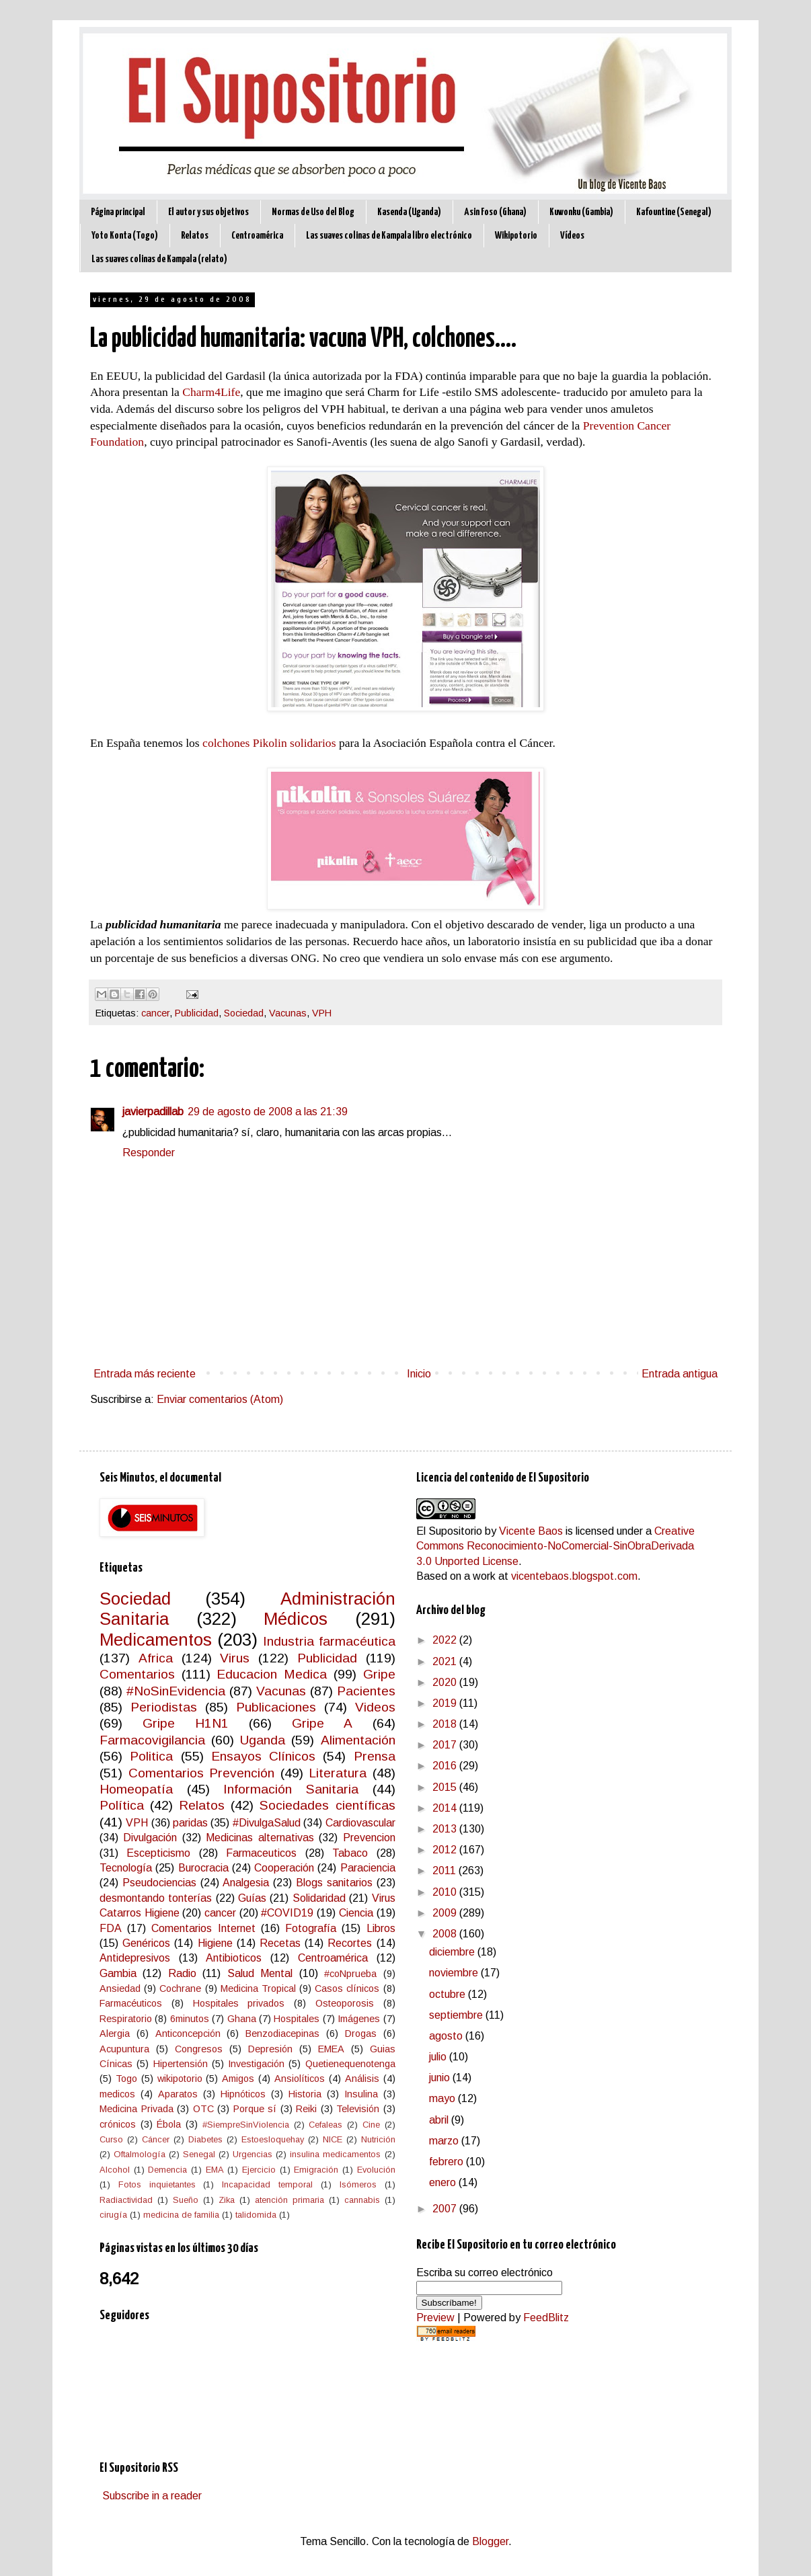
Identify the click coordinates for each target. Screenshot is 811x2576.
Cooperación (284, 1868)
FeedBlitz (546, 2317)
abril (440, 2120)
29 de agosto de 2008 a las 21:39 (268, 1111)
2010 (445, 1892)
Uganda (262, 1740)
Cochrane (180, 1988)
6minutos (189, 2018)
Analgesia (246, 1882)
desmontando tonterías (156, 1898)
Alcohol (115, 2170)
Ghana (241, 2018)
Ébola (169, 2124)
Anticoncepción (188, 2033)
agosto (447, 2036)
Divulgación (150, 1837)
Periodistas (163, 1707)
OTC (203, 2108)
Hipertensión (180, 2063)
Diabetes (205, 2139)
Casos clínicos (347, 1988)
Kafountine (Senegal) (673, 212)
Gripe (379, 1674)
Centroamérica (257, 236)
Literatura (337, 1773)
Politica (151, 1756)
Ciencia (356, 1913)
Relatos (194, 236)
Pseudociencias (159, 1882)
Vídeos (572, 236)
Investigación (256, 2063)
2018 (445, 1724)
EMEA (331, 2049)
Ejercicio (259, 2170)
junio (441, 2077)
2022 (445, 1640)
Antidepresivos (135, 1958)
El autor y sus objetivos (208, 212)
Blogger (490, 2541)
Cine (371, 2125)
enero (444, 2182)
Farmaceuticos (261, 1853)
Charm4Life (211, 392)
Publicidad (197, 1013)
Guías (252, 1898)
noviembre (455, 1972)
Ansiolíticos (299, 2078)
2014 (445, 1808)
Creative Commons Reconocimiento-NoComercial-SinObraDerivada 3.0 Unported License (555, 1546)
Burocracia (203, 1868)
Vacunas (288, 1013)
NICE (332, 2139)
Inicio (419, 1373)
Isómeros (358, 2184)
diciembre (453, 1952)
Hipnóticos (243, 2094)
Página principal (118, 212)
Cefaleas (325, 2125)
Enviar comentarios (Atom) (220, 1399)
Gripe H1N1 (186, 1723)
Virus (234, 1658)
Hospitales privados (239, 2003)
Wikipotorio (516, 236)
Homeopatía (136, 1789)
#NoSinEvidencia (175, 1691)
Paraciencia (367, 1868)
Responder (148, 1152)
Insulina (361, 2094)
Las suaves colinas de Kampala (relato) (159, 259)
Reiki (306, 2108)
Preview (435, 2317)
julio (439, 2056)
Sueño (185, 2200)
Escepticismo (158, 1853)
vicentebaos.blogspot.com (574, 1576)
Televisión (357, 2108)
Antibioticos (234, 1958)
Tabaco (350, 1853)
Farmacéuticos (131, 2003)
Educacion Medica (272, 1674)
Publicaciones (276, 1707)
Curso (111, 2139)
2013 (445, 1829)
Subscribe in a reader (152, 2495)
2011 (445, 1870)
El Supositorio (449, 1531)
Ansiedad (120, 1988)
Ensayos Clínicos (263, 1756)
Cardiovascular (360, 1822)
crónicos (118, 2124)
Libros (380, 1928)
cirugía (113, 2215)
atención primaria (289, 2200)
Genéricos (146, 1943)
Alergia (115, 2033)
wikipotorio (179, 2078)
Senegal (199, 2154)
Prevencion (369, 1837)
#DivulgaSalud (267, 1822)
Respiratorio (126, 2018)
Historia (304, 2094)
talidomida (255, 2215)
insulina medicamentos (335, 2154)
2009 (445, 1913)
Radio (182, 1973)
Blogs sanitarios (334, 1882)
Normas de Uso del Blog (313, 212)
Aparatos (178, 2094)
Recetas (280, 1943)
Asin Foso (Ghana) (495, 212)
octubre (448, 1994)
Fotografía (310, 1928)
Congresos (199, 2049)
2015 (445, 1787)
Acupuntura (124, 2049)
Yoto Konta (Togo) (124, 236)
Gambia (118, 1973)
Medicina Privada (136, 2108)
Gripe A (322, 1723)
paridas (190, 1822)
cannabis (362, 2200)
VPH (322, 1013)
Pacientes (366, 1691)
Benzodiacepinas (282, 2033)
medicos (117, 2094)
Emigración (316, 2170)
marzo (445, 2140)
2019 (445, 1703)
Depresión (270, 2049)
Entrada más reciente (144, 1373)
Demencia (167, 2170)
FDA (111, 1928)
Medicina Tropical (258, 1988)
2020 (445, 1682)
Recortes (349, 1943)
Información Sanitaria (290, 1789)
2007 (445, 2208)
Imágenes (359, 2018)
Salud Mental (260, 1973)
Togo (126, 2078)
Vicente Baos (531, 1531)
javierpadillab (153, 1111)
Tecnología (126, 1868)
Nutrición (378, 2139)
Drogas (361, 2033)
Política (122, 1805)
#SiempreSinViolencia (245, 2125)
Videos (375, 1707)
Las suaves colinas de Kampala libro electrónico (389, 236)
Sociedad (244, 1013)
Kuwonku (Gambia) (581, 212)
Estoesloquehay (272, 2139)
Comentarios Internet (203, 1928)
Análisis (362, 2078)
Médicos (295, 1618)
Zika (227, 2200)
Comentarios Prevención (201, 1773)
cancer (155, 1013)
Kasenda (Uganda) (409, 212)
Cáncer (155, 2139)
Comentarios (137, 1674)
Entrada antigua (680, 1373)
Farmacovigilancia (152, 1740)
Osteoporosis (344, 2003)
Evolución (376, 2170)
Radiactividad (126, 2200)
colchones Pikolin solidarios (269, 743)
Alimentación (358, 1740)
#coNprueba (350, 1973)
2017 (445, 1744)
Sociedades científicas (327, 1805)
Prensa (374, 1756)
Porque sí (255, 2108)
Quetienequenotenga (350, 2063)
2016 (445, 1765)
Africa (156, 1658)
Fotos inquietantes (157, 2184)
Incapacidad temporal (267, 2184)
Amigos (238, 2078)
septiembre (457, 2015)
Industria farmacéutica (329, 1641)
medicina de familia (181, 2215)
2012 (445, 1849)
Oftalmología (139, 2154)
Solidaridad (319, 1898)
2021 (445, 1661)
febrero (447, 2161)
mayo (443, 2098)
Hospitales (296, 2018)
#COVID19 (287, 1913)
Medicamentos (156, 1639)
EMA (215, 2170)
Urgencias (252, 2154)
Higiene (215, 1943)
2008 (445, 1933)
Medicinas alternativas (259, 1837)
